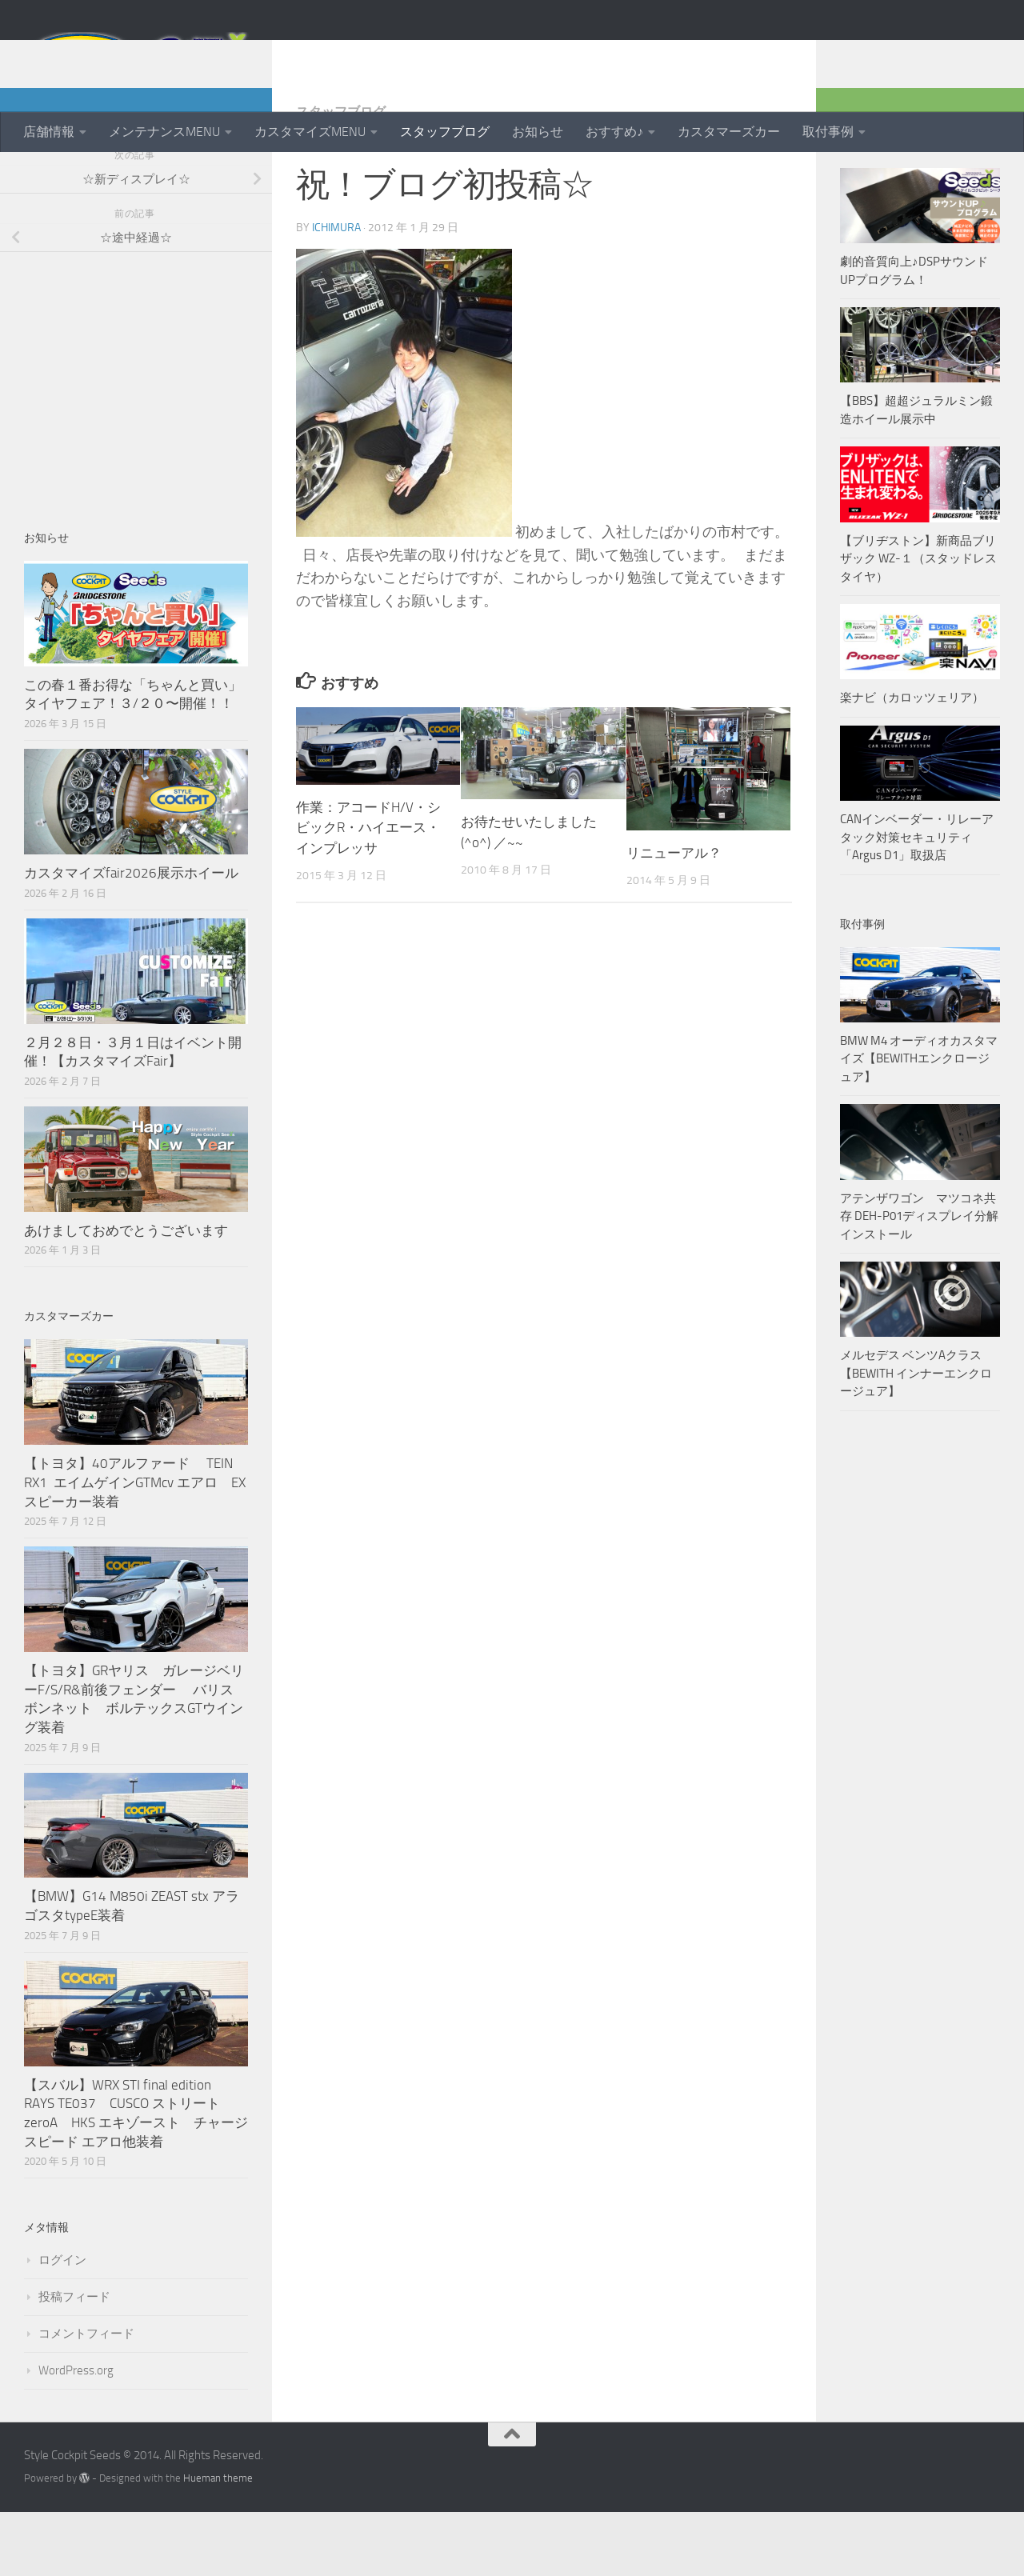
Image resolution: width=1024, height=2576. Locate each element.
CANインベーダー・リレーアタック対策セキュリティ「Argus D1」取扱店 (917, 901)
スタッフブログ (445, 131)
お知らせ (537, 131)
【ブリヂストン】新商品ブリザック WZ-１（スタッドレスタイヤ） (918, 623)
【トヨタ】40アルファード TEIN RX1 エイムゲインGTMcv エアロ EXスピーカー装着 (135, 1546)
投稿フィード (74, 2361)
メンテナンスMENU (164, 131)
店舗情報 (48, 131)
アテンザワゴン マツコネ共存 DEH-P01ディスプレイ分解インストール (919, 1280)
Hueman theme (218, 2542)
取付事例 (828, 131)
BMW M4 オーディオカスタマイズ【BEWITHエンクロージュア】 (919, 1123)
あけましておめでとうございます (126, 1294)
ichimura (336, 291)
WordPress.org (76, 2434)
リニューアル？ (674, 917)
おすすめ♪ (614, 131)
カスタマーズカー (729, 131)
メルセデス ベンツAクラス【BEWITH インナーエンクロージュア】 (916, 1437)
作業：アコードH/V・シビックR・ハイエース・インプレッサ (368, 891)
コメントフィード (86, 2397)
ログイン (62, 2324)
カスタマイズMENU (310, 131)
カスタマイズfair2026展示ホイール (131, 937)
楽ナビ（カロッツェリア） (912, 761)
